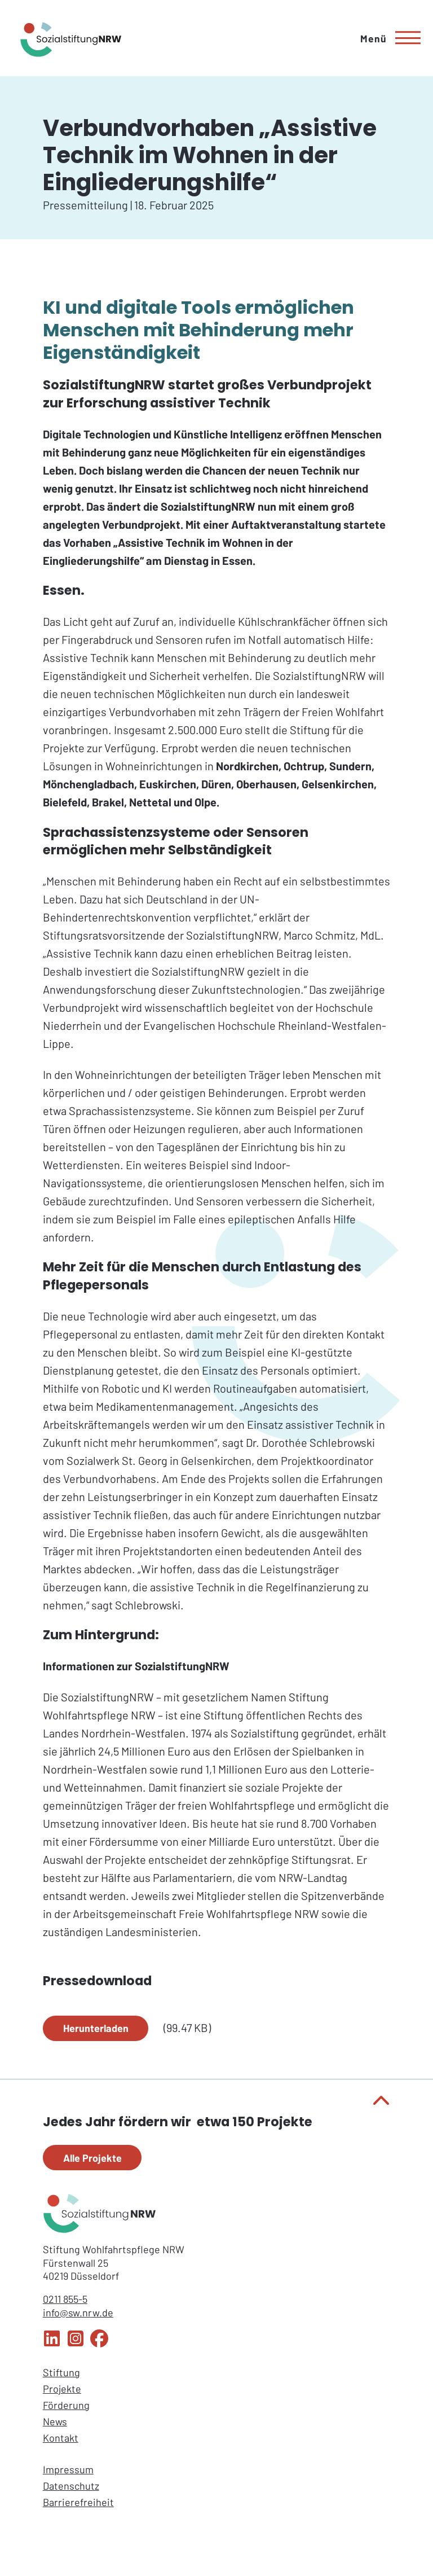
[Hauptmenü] (386, 38)
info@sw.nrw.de (78, 2312)
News (55, 2421)
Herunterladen (96, 2028)
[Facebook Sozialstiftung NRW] (99, 2343)
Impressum (68, 2469)
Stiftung (61, 2372)
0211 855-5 (65, 2299)
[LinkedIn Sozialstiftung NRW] (52, 2343)
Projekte (62, 2388)
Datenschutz (71, 2486)
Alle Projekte (92, 2158)
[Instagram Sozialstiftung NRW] (76, 2343)
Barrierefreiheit (78, 2502)
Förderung (66, 2405)
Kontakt (60, 2438)
